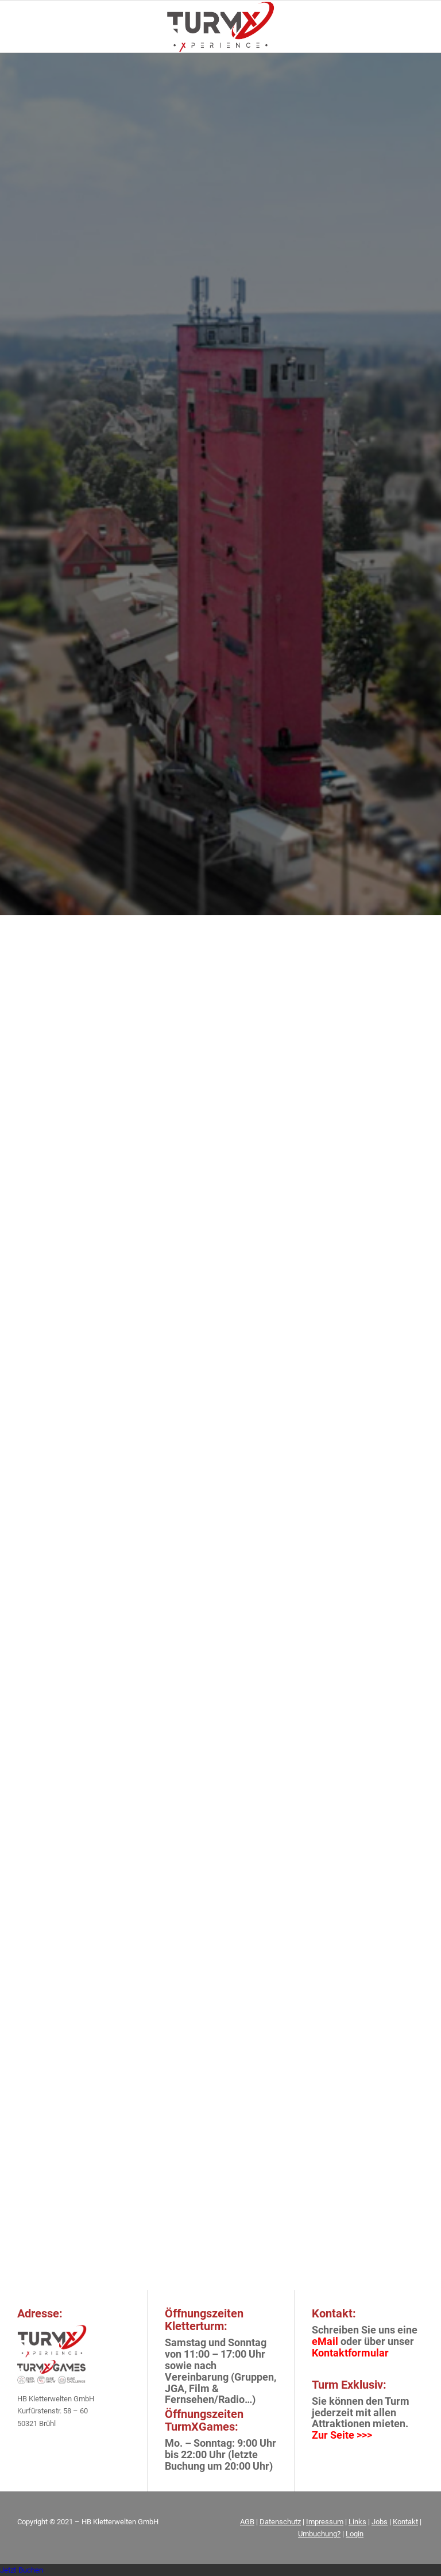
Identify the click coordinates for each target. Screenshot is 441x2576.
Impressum (324, 2521)
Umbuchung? (319, 2533)
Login (354, 2533)
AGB (247, 2521)
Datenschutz (280, 2521)
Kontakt (405, 2521)
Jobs (380, 2521)
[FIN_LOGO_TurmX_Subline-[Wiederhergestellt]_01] (220, 26)
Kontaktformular (350, 2353)
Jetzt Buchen (21, 2570)
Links (357, 2521)
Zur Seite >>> (342, 2435)
